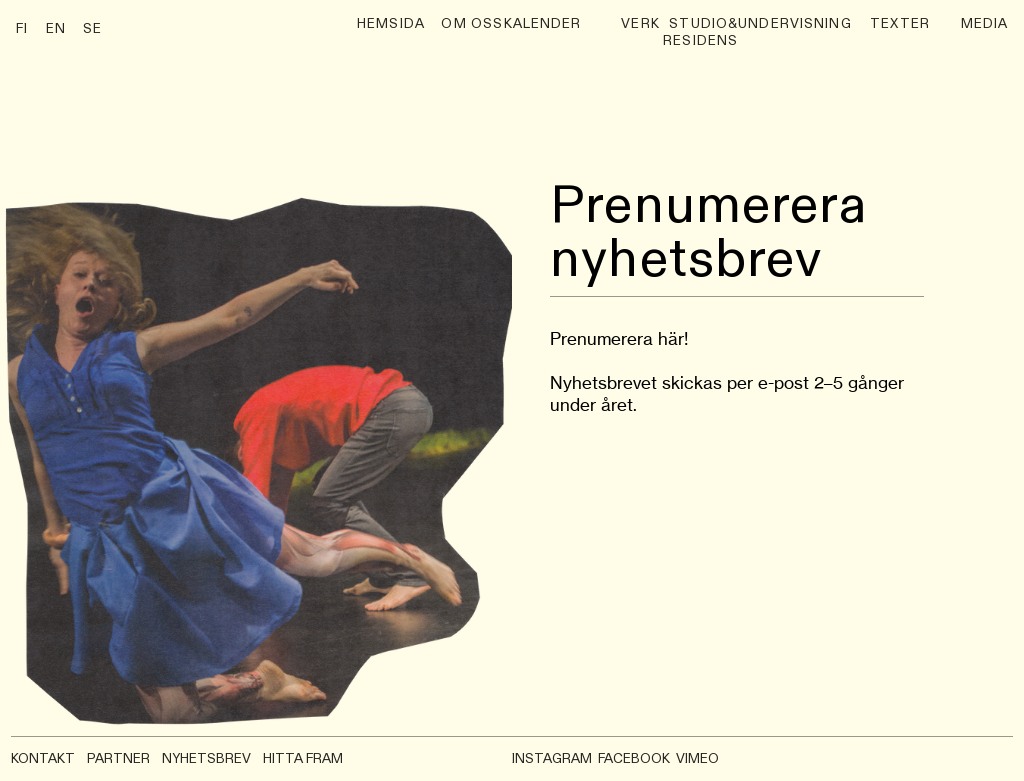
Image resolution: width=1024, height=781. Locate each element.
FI (22, 29)
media (985, 24)
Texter (900, 24)
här (671, 339)
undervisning (795, 24)
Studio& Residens (700, 33)
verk (640, 24)
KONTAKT (43, 759)
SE (92, 29)
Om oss (472, 24)
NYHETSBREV (206, 759)
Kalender (543, 24)
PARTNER (118, 759)
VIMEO (697, 759)
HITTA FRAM (303, 759)
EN (56, 29)
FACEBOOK (634, 759)
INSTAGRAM (552, 759)
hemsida (391, 24)
